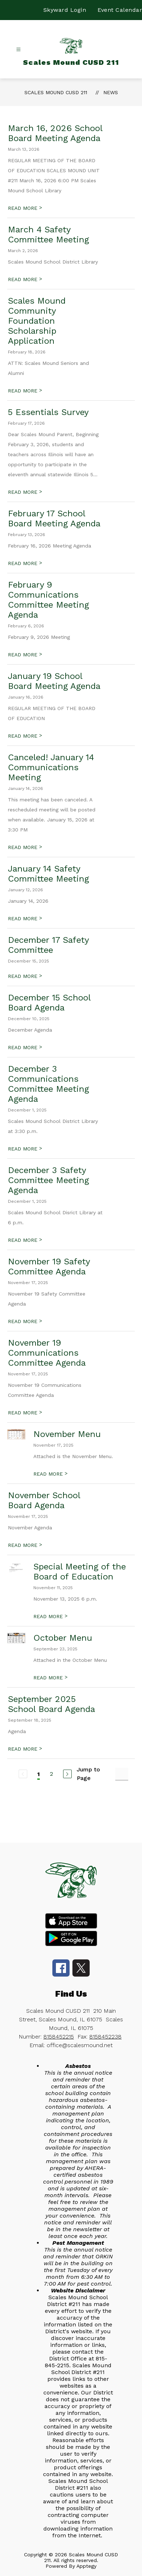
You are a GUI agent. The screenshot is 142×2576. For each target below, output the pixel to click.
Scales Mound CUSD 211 (55, 92)
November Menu (67, 1434)
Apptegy (86, 2566)
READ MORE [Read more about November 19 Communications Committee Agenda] (25, 1412)
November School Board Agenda (44, 1500)
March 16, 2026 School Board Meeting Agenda (55, 133)
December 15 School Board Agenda (49, 1003)
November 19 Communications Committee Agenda (47, 1353)
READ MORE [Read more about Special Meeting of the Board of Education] (50, 1616)
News (110, 92)
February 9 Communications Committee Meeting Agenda (48, 600)
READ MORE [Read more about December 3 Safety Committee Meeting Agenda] (25, 1240)
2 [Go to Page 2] (51, 1773)
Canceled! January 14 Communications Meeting (51, 767)
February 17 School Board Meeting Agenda (54, 518)
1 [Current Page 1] (38, 1774)
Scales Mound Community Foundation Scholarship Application (37, 321)
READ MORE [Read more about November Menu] (50, 1474)
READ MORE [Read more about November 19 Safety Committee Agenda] (25, 1321)
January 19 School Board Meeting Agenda (54, 681)
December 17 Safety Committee (48, 945)
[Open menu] (18, 49)
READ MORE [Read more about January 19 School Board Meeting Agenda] (25, 736)
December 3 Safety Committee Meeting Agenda (48, 1180)
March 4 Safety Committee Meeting (48, 235)
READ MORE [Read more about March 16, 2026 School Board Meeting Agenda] (25, 208)
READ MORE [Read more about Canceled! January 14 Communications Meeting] (25, 847)
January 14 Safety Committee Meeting (48, 874)
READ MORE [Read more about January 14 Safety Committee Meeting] (25, 918)
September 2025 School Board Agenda (51, 1704)
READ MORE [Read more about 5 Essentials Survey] (25, 492)
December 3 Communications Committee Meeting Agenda (48, 1084)
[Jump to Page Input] (122, 1774)
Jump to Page (88, 1773)
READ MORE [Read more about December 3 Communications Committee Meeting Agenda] (25, 1149)
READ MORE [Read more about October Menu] (50, 1677)
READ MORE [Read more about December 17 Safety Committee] (25, 976)
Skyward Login (64, 9)
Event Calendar (120, 9)
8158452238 (105, 2036)
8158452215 (58, 2036)
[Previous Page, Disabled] (23, 1774)
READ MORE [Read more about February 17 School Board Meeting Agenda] (25, 563)
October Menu (62, 1638)
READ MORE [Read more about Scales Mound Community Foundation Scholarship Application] (25, 391)
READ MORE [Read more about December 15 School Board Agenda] (25, 1047)
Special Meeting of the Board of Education (79, 1572)
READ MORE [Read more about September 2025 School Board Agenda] (25, 1749)
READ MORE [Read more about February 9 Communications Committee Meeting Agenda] (25, 654)
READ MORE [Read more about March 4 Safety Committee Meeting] (25, 279)
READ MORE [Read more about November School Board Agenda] (25, 1545)
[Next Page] (67, 1774)
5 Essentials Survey (48, 412)
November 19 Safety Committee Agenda (49, 1266)
